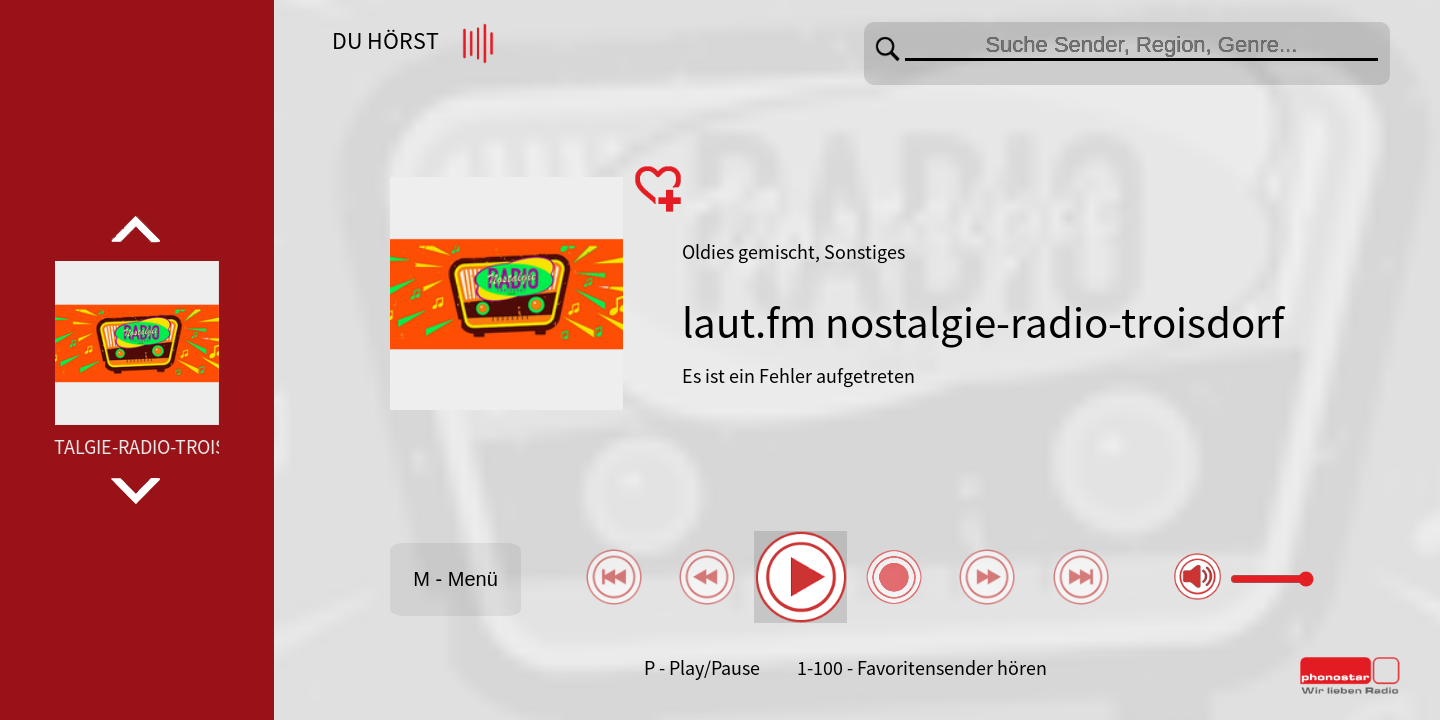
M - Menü (455, 579)
